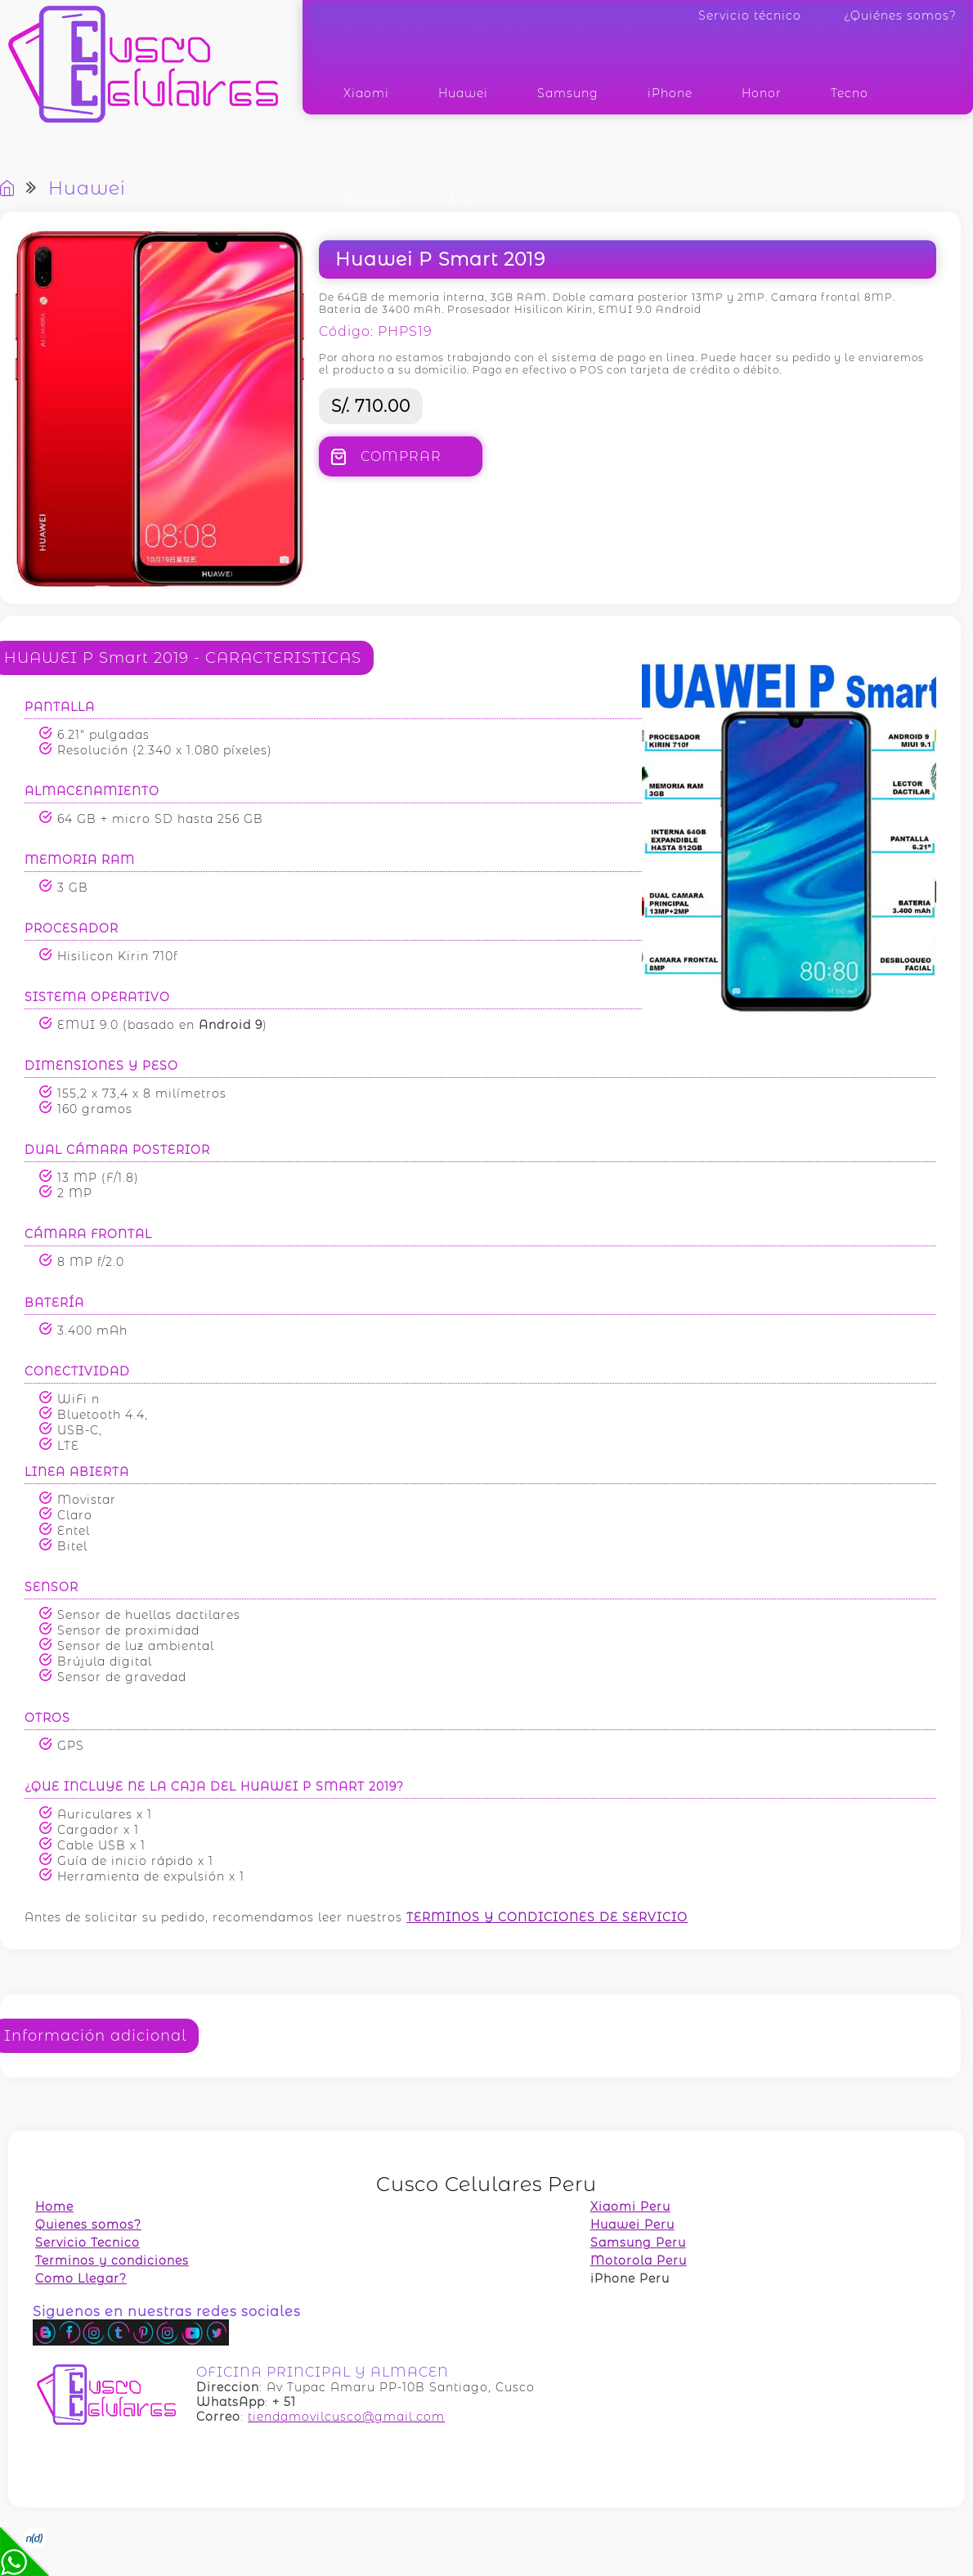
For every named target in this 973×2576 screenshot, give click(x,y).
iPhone (670, 93)
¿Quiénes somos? (900, 15)
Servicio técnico (749, 15)
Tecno (849, 93)
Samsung (568, 93)
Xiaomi (366, 93)
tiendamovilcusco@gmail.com (346, 2416)
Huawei (463, 93)
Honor (762, 93)
